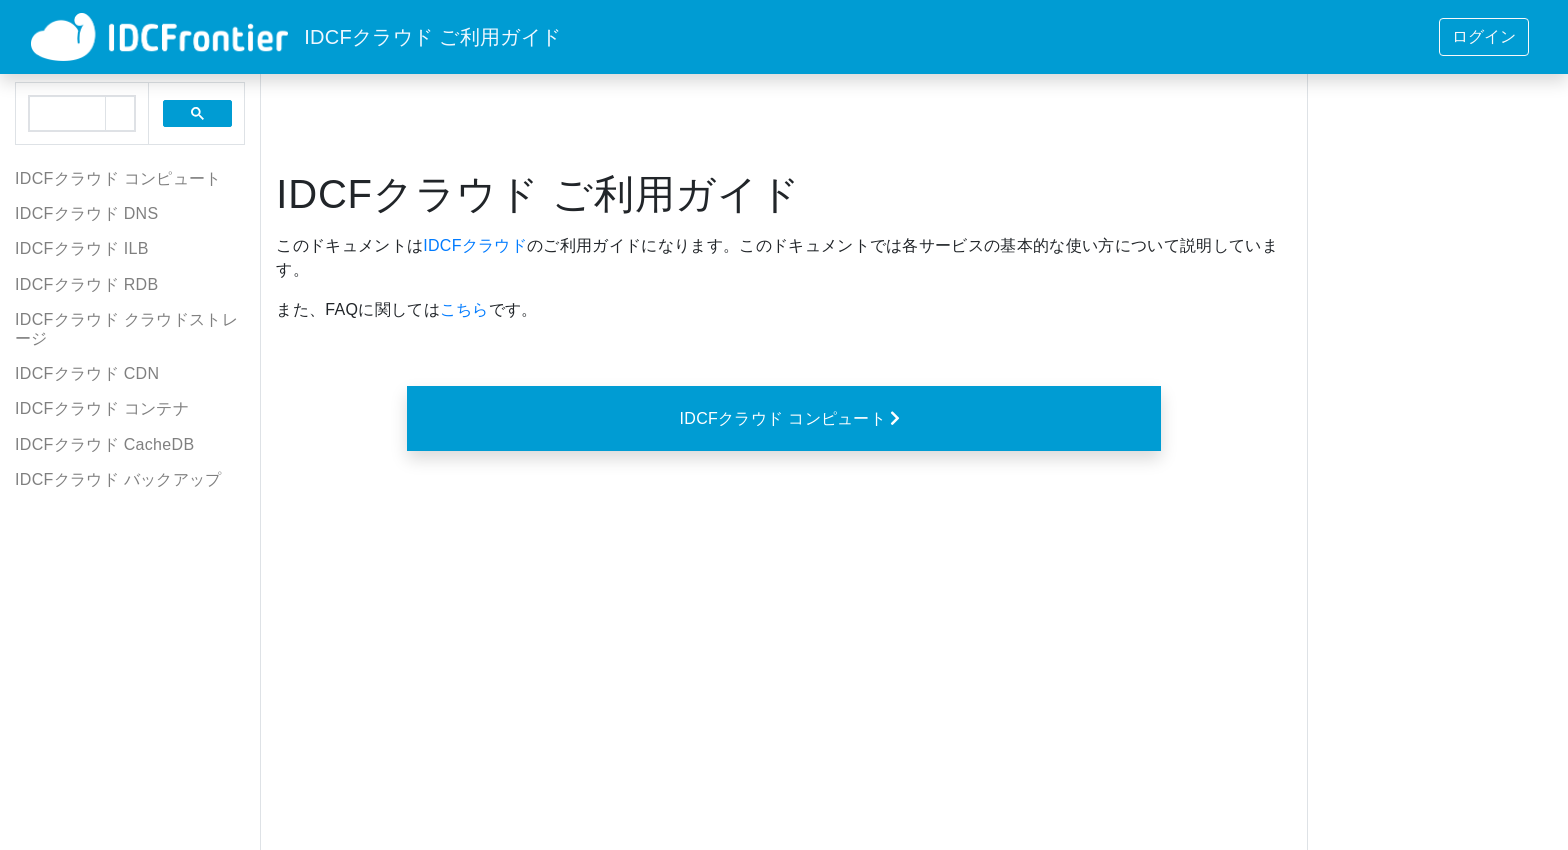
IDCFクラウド (475, 245)
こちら (464, 309)
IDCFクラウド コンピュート (792, 418)
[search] (67, 114)
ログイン (1484, 36)
